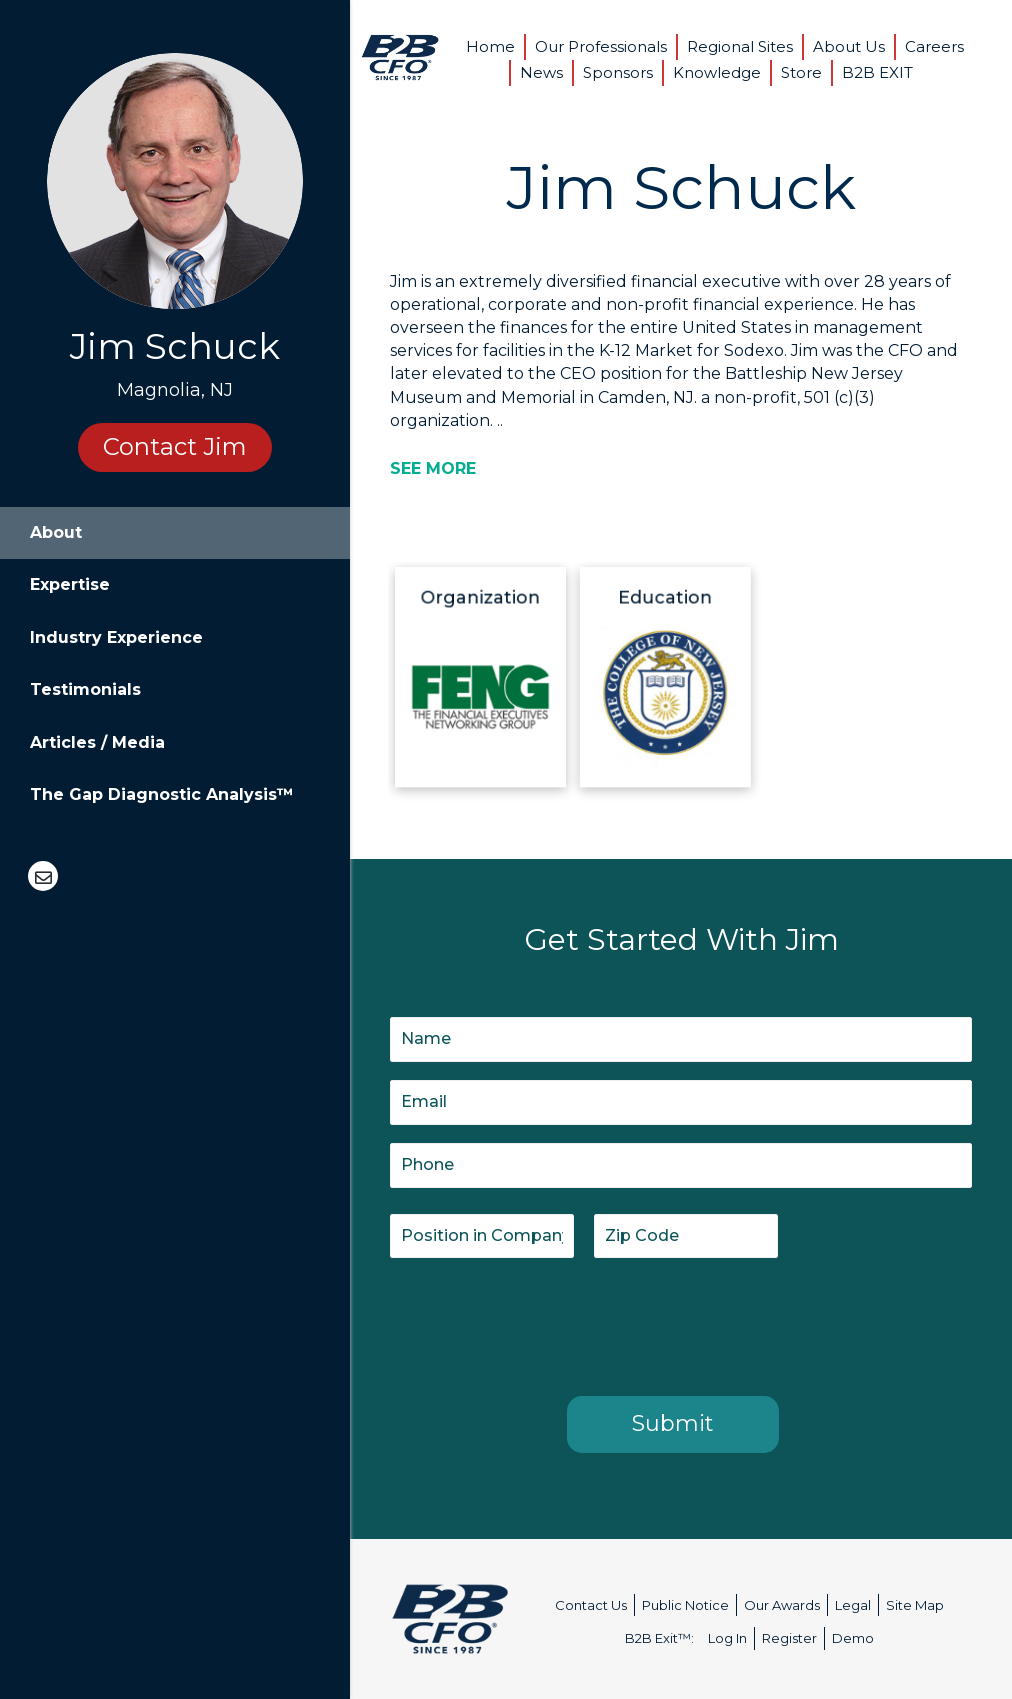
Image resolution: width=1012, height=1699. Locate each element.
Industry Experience (116, 637)
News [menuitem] (541, 72)
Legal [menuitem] (853, 1605)
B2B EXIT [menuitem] (877, 72)
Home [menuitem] (490, 46)
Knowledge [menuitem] (717, 72)
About (56, 532)
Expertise (70, 584)
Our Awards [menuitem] (782, 1605)
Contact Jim (175, 446)
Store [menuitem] (801, 72)
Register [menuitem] (789, 1638)
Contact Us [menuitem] (591, 1605)
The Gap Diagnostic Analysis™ (162, 794)
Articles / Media (97, 742)
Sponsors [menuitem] (618, 72)
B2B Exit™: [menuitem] (659, 1638)
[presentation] (542, 1323)
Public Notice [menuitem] (685, 1605)
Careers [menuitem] (934, 46)
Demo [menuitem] (853, 1638)
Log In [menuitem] (727, 1638)
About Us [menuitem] (849, 46)
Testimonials (85, 689)
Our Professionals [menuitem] (601, 46)
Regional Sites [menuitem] (740, 46)
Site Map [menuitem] (915, 1605)
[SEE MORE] (433, 468)
